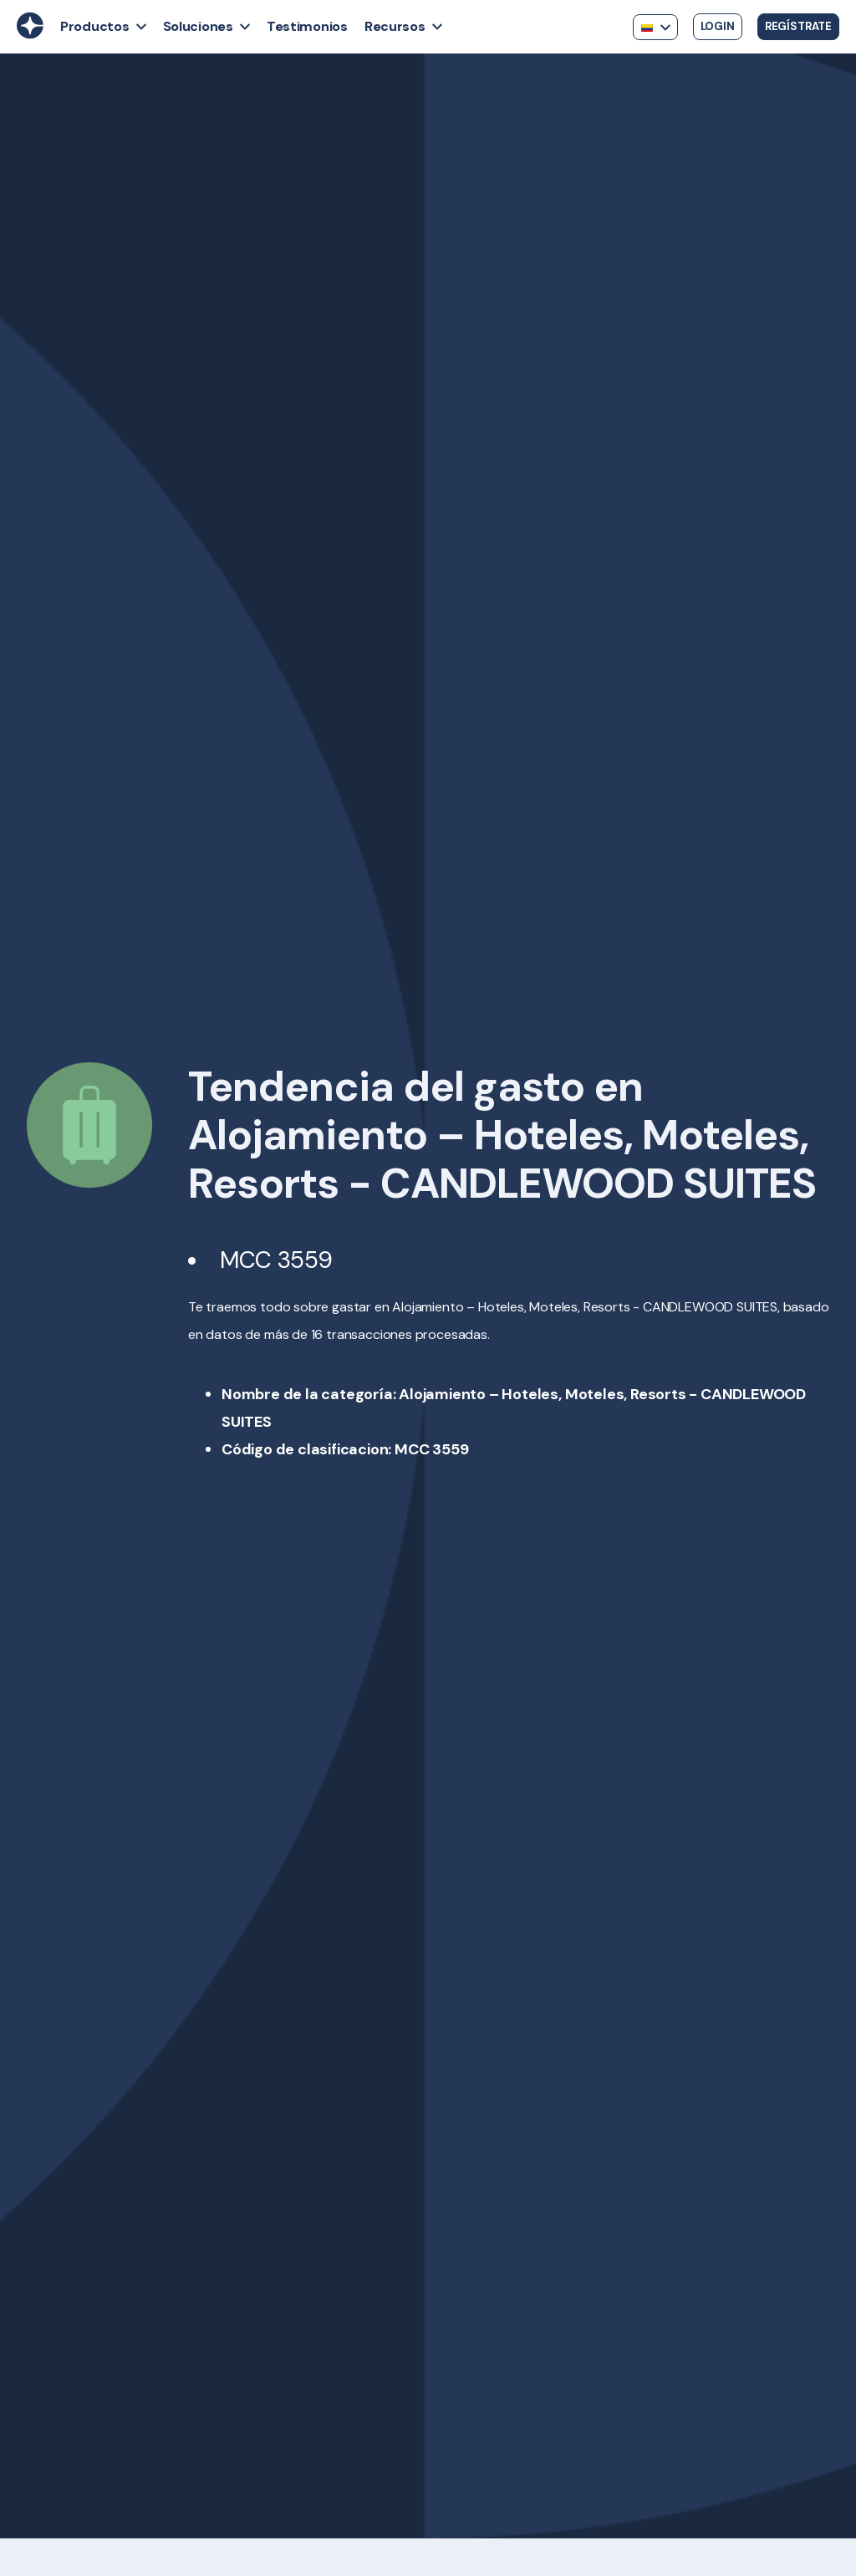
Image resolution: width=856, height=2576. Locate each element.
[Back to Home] (30, 34)
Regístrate (798, 26)
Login (718, 26)
